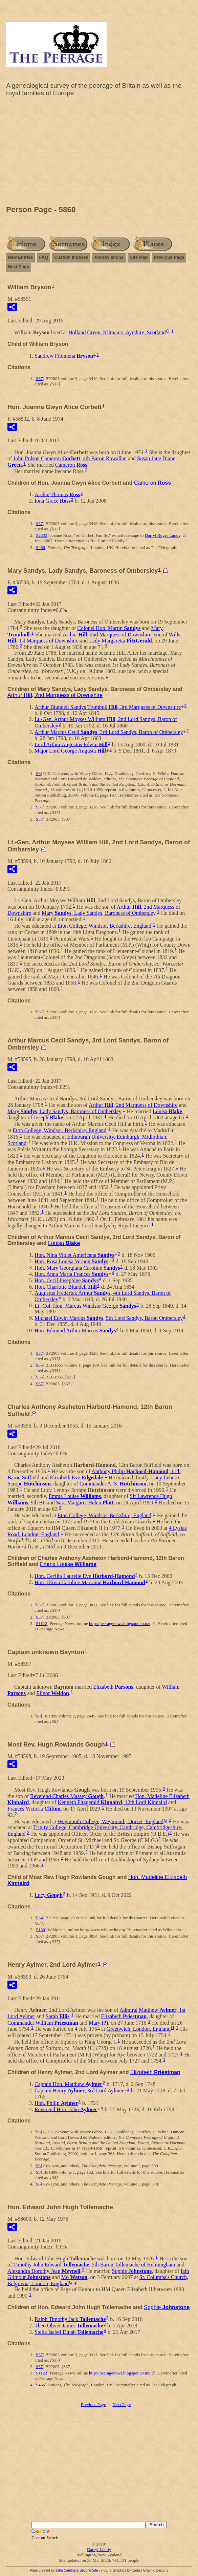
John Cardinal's (67, 2570)
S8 (38, 1715)
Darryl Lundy (99, 2549)
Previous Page (169, 257)
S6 (38, 773)
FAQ (43, 257)
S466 (40, 547)
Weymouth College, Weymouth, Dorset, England (110, 1821)
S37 (39, 378)
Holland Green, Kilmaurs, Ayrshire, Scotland (117, 332)
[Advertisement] (99, 152)
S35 (39, 1365)
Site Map (139, 257)
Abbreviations (109, 257)
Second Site (89, 2570)
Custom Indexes (71, 257)
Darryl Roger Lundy (162, 535)
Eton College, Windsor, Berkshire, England (104, 926)
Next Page (18, 266)
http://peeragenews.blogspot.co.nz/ (119, 1623)
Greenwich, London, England (139, 2029)
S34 (39, 1917)
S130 (40, 1929)
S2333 (41, 535)
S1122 (41, 1623)
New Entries (20, 257)
